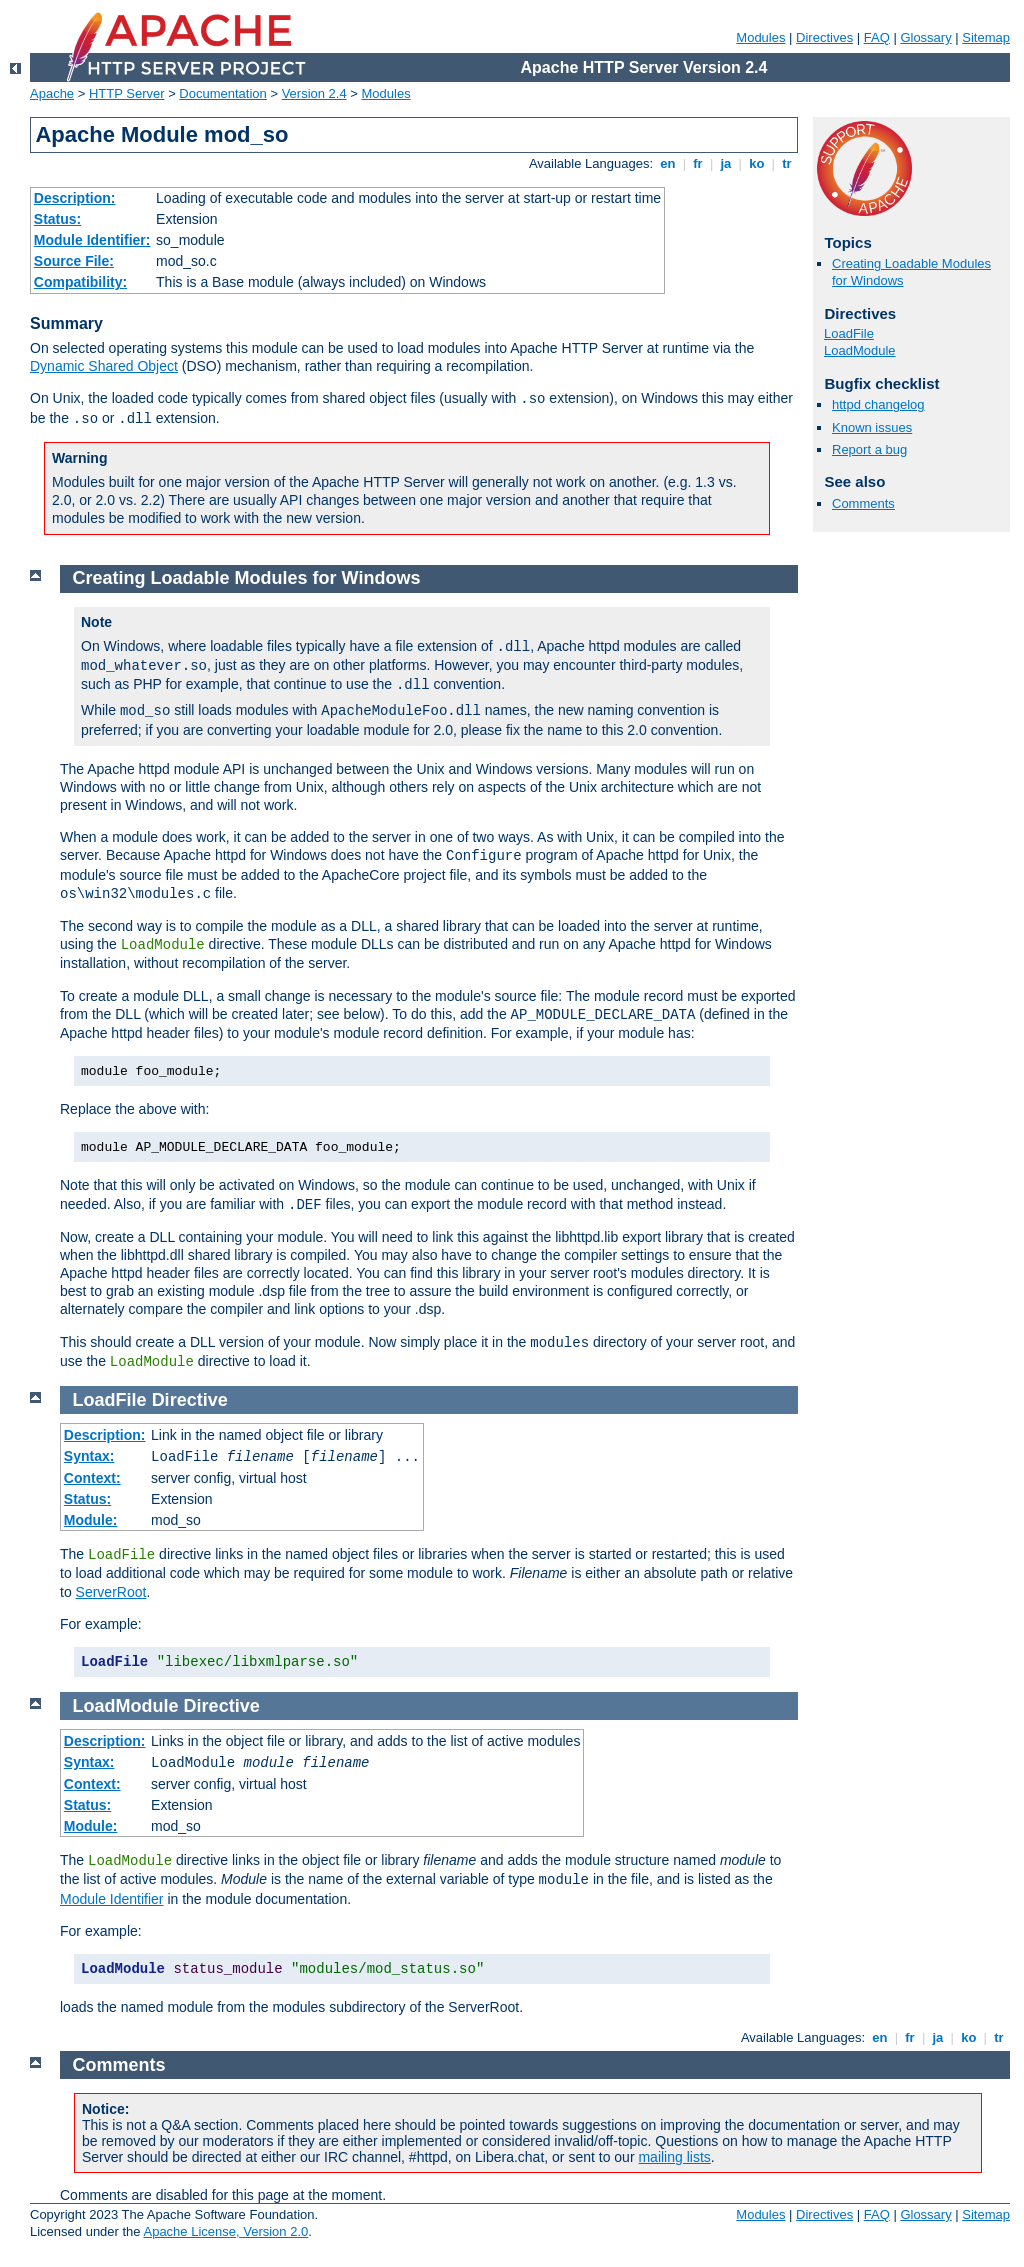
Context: (92, 1478)
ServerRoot (111, 1592)
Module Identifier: (92, 240)
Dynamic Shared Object (104, 366)
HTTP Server (127, 93)
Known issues (872, 427)
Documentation (222, 93)
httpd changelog (878, 404)
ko (757, 163)
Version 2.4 (314, 93)
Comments (863, 503)
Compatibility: (80, 282)
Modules (760, 37)
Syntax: (89, 1456)
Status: (57, 219)
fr (698, 163)
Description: (75, 198)
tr (787, 163)
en (668, 163)
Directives (824, 37)
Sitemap (986, 37)
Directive (190, 1400)
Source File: (74, 261)
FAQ (877, 37)
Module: (91, 1520)
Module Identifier (112, 1899)
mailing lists (674, 2157)
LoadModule (860, 350)
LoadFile (849, 333)
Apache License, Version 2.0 (225, 2231)
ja (726, 163)
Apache (52, 93)
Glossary (925, 37)
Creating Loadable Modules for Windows (247, 578)
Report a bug (869, 449)
